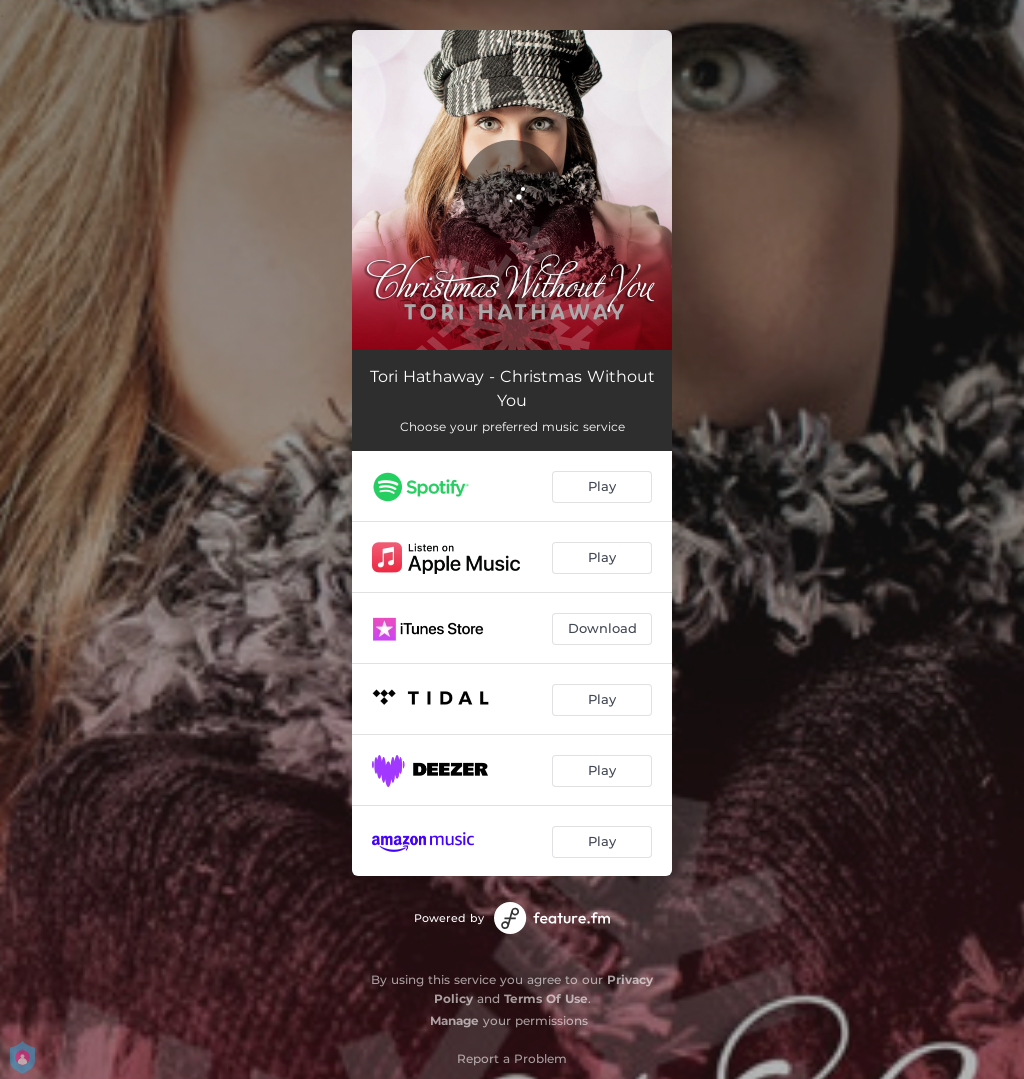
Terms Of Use (546, 998)
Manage (454, 1020)
